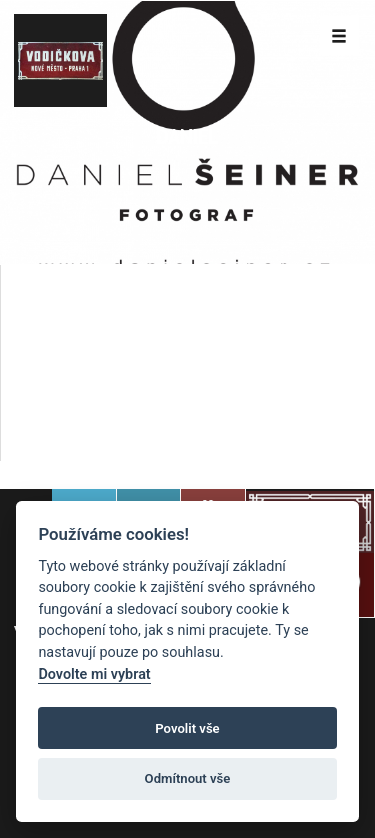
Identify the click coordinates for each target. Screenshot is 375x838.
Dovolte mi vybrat (94, 674)
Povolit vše (187, 728)
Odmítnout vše (188, 778)
